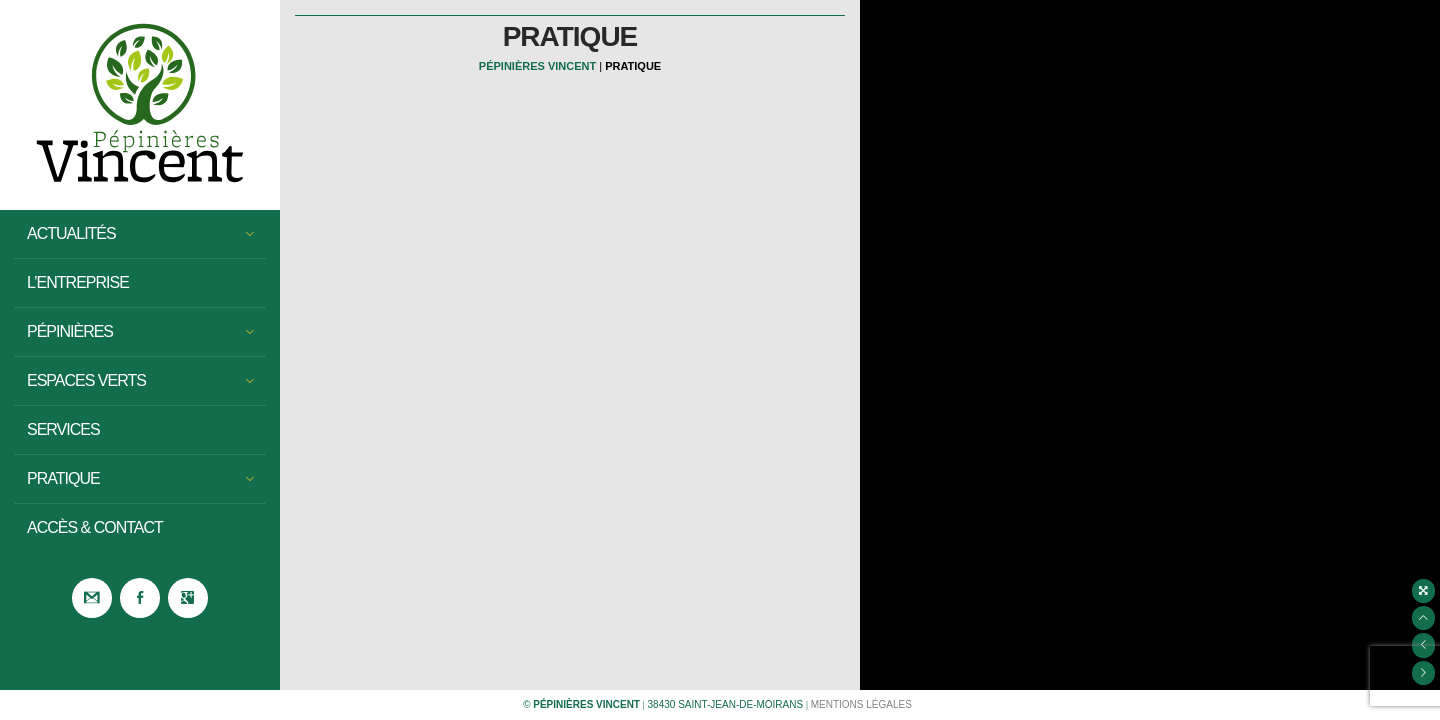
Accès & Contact (95, 527)
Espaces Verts (140, 381)
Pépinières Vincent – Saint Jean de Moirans (140, 105)
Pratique (140, 479)
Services (63, 429)
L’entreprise (78, 282)
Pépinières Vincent (537, 66)
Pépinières (140, 332)
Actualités (140, 234)
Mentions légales (861, 704)
